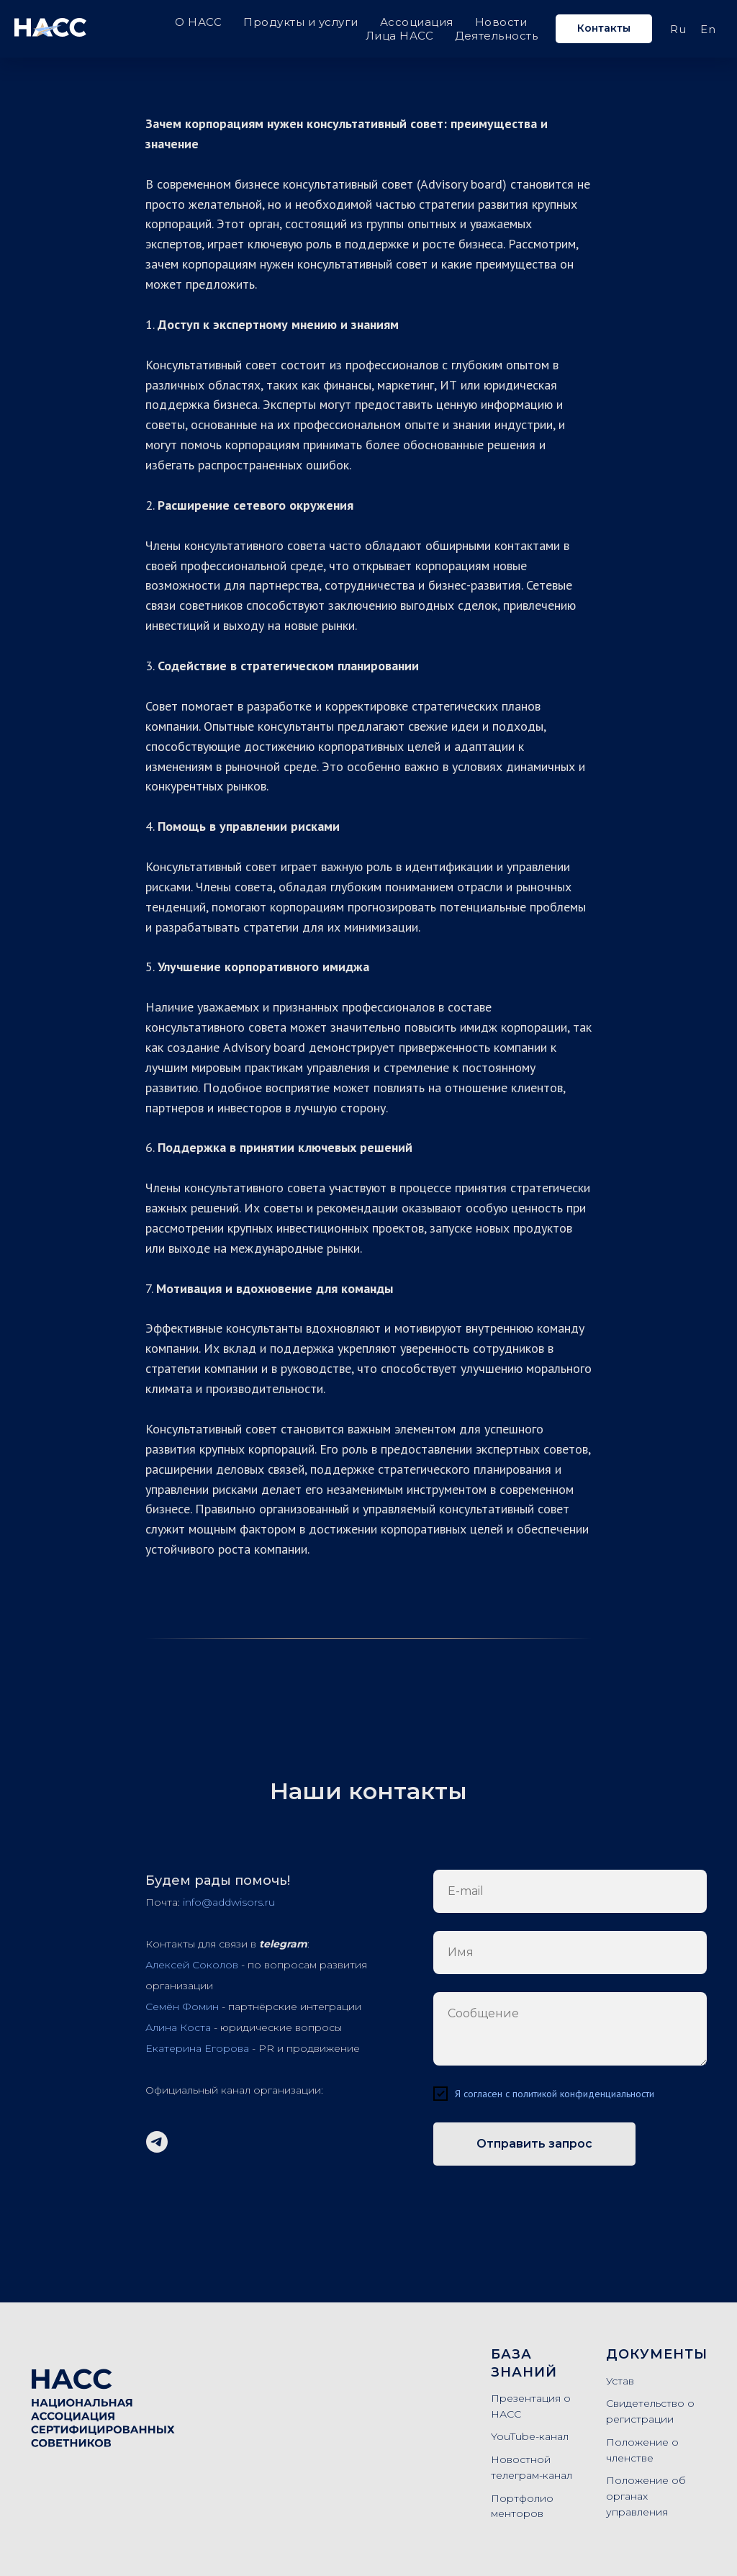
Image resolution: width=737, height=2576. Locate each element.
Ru (678, 29)
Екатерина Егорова (197, 2048)
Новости (501, 22)
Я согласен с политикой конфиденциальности (554, 2093)
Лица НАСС (400, 35)
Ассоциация (416, 22)
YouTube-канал (530, 2436)
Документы (656, 2354)
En (707, 29)
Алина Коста (178, 2027)
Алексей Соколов (191, 1964)
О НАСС (198, 22)
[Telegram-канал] (157, 2142)
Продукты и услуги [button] (300, 22)
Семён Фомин (182, 2006)
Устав (620, 2380)
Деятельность (496, 35)
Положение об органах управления (646, 2496)
